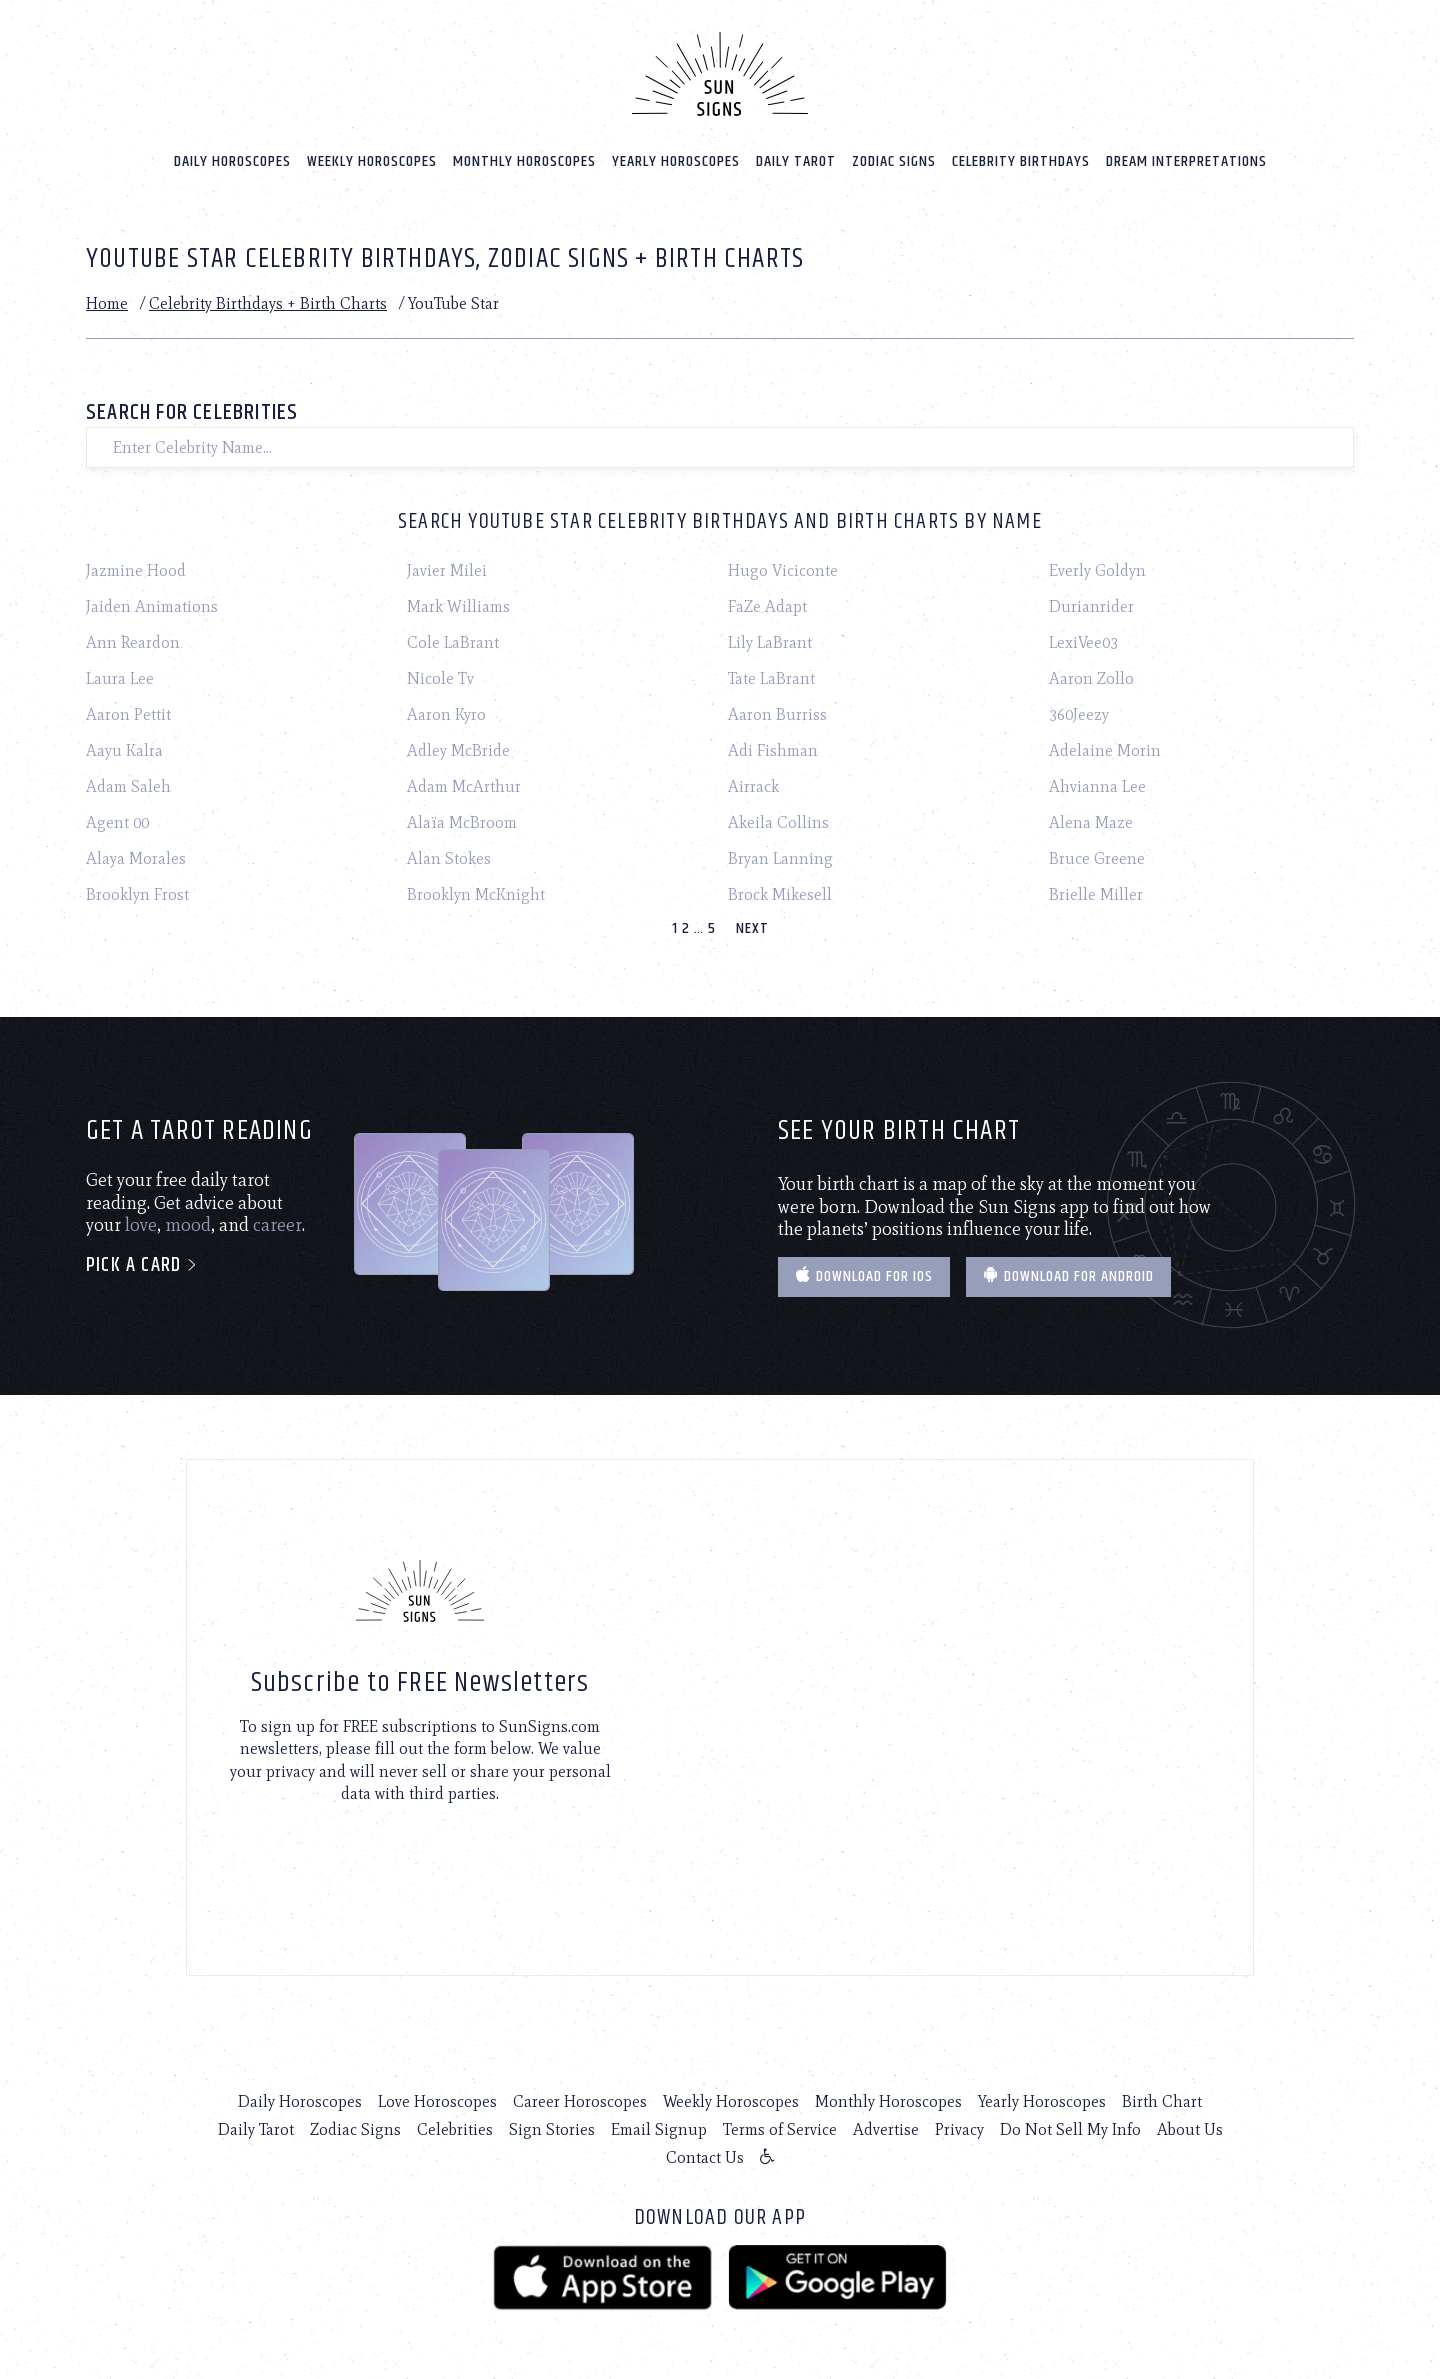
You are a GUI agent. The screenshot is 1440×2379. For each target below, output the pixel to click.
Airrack (753, 786)
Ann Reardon (133, 642)
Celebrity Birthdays (1021, 161)
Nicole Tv (440, 678)
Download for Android (1068, 1276)
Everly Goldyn (1097, 570)
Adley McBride (458, 750)
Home (107, 303)
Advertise (886, 2129)
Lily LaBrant (770, 642)
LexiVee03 (1083, 642)
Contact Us (705, 2157)
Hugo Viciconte (783, 570)
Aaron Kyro (446, 714)
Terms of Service (780, 2129)
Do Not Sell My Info (1070, 2129)
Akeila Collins (778, 822)
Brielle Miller (1096, 894)
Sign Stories (552, 2129)
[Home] (720, 74)
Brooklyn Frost (137, 894)
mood (188, 1225)
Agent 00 (117, 822)
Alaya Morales (136, 858)
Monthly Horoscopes (524, 161)
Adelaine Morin (1105, 750)
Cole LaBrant (453, 642)
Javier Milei (447, 570)
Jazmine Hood (136, 570)
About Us (1190, 2129)
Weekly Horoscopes (372, 161)
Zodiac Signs (894, 161)
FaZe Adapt (767, 606)
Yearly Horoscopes (676, 161)
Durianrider (1091, 606)
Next (752, 928)
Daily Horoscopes (232, 161)
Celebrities (455, 2129)
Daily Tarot (796, 161)
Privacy (959, 2129)
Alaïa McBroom (462, 822)
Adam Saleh (128, 786)
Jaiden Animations (152, 606)
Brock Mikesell (780, 894)
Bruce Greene (1097, 858)
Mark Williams (458, 606)
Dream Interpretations (1186, 161)
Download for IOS (864, 1276)
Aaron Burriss (777, 714)
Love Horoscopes (437, 2101)
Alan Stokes (449, 858)
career (277, 1225)
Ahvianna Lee (1097, 786)
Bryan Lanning (780, 858)
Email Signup (659, 2129)
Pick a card (142, 1265)
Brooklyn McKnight (476, 894)
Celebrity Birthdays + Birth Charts (268, 303)
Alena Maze (1091, 822)
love (141, 1225)
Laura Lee (120, 678)
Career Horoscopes (580, 2101)
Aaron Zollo (1091, 678)
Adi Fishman (773, 750)
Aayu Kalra (124, 750)
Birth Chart (1162, 2101)
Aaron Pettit (128, 714)
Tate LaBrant (771, 678)
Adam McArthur (464, 786)
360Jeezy (1079, 714)
